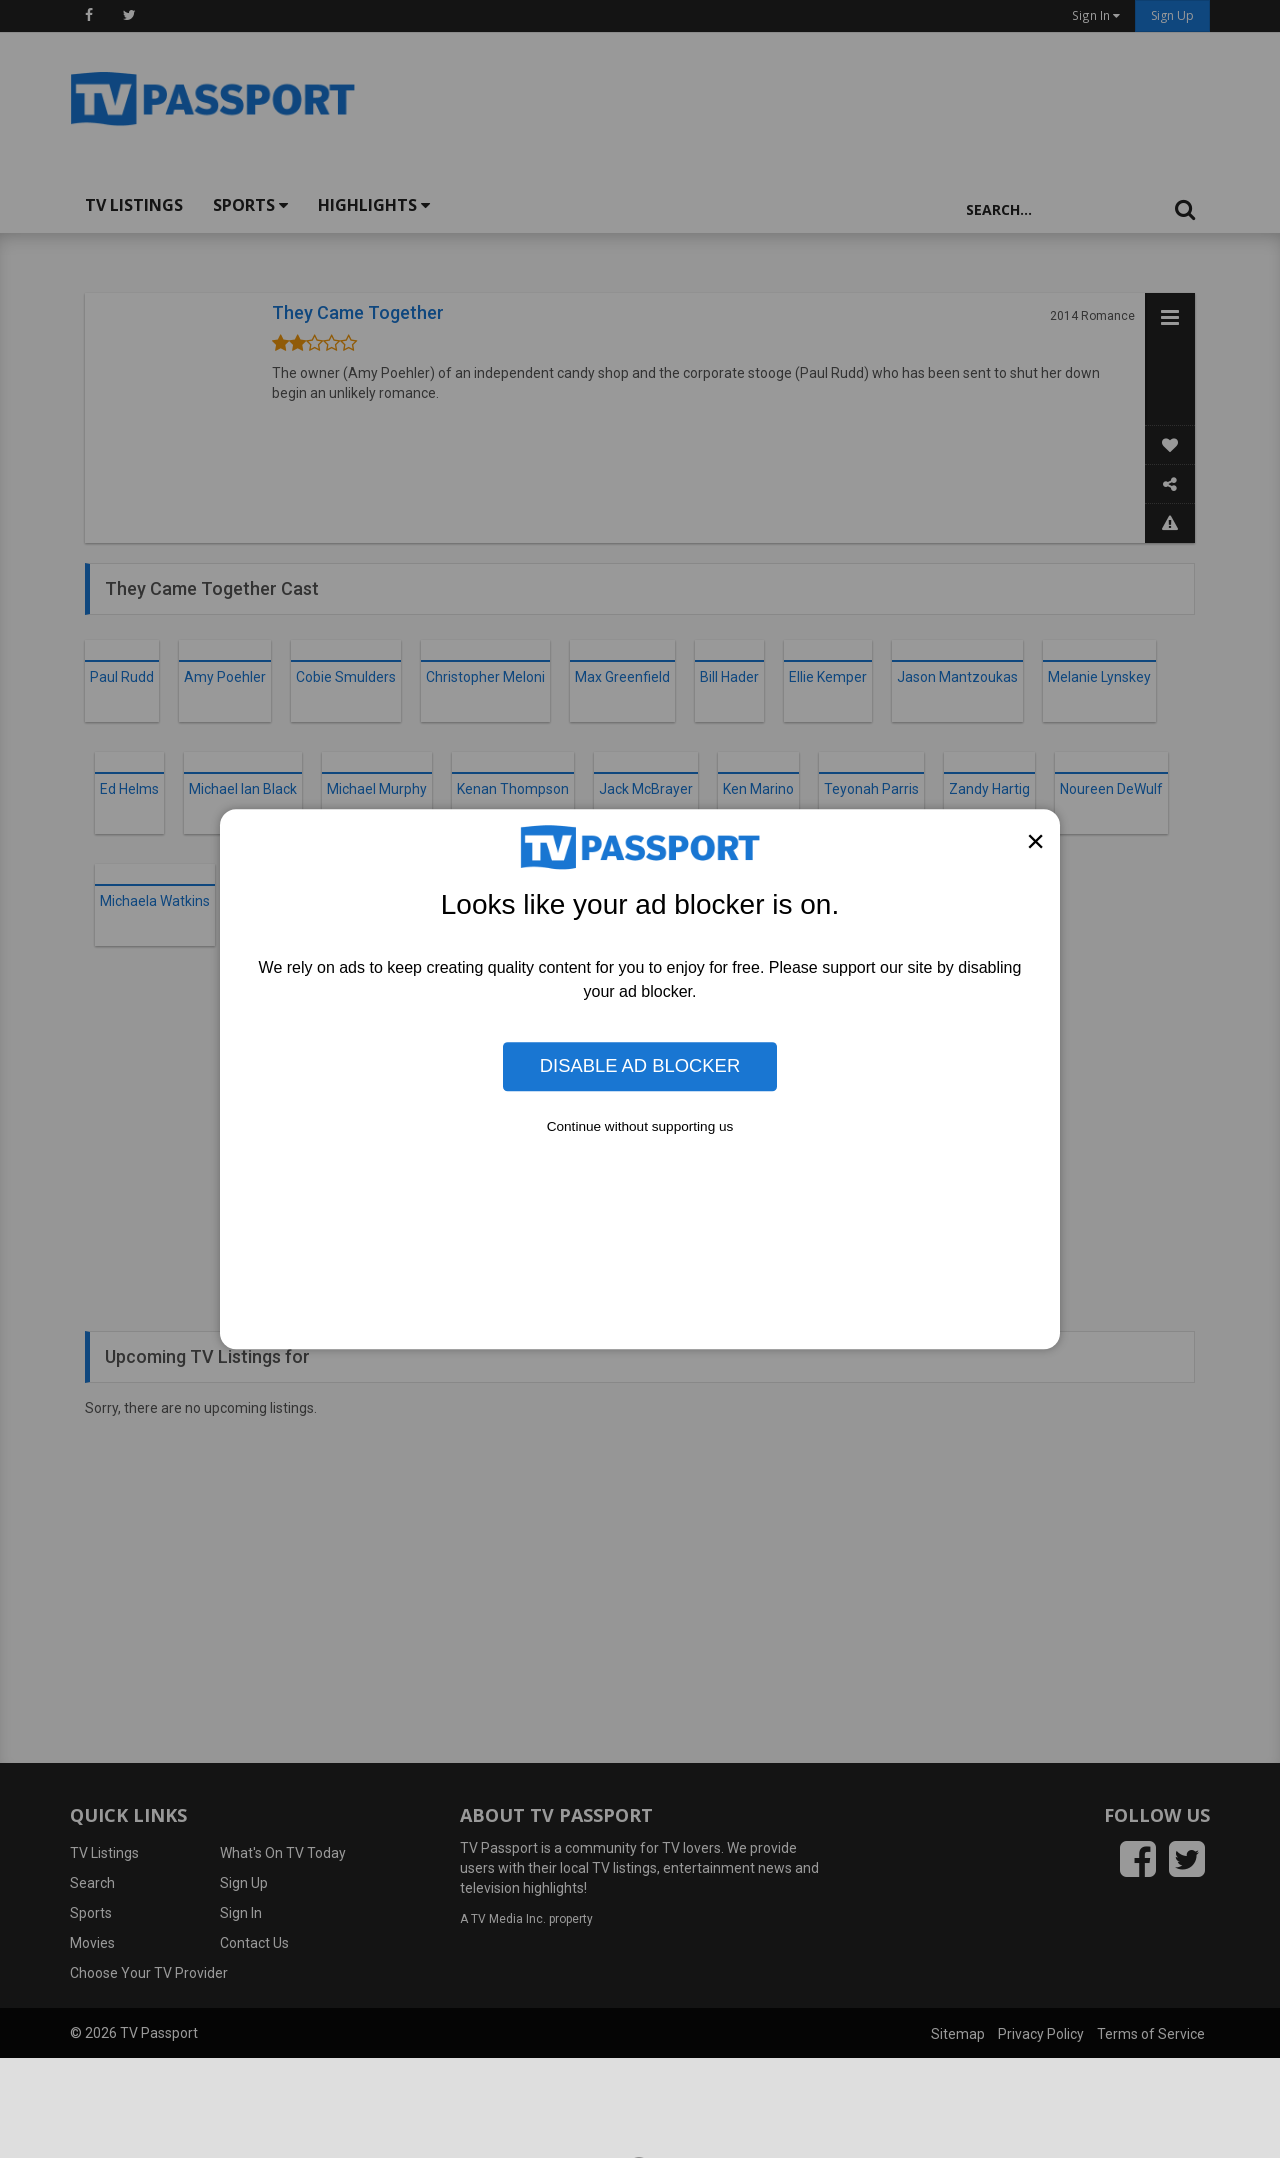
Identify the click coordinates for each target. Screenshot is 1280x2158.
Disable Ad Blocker (640, 1066)
